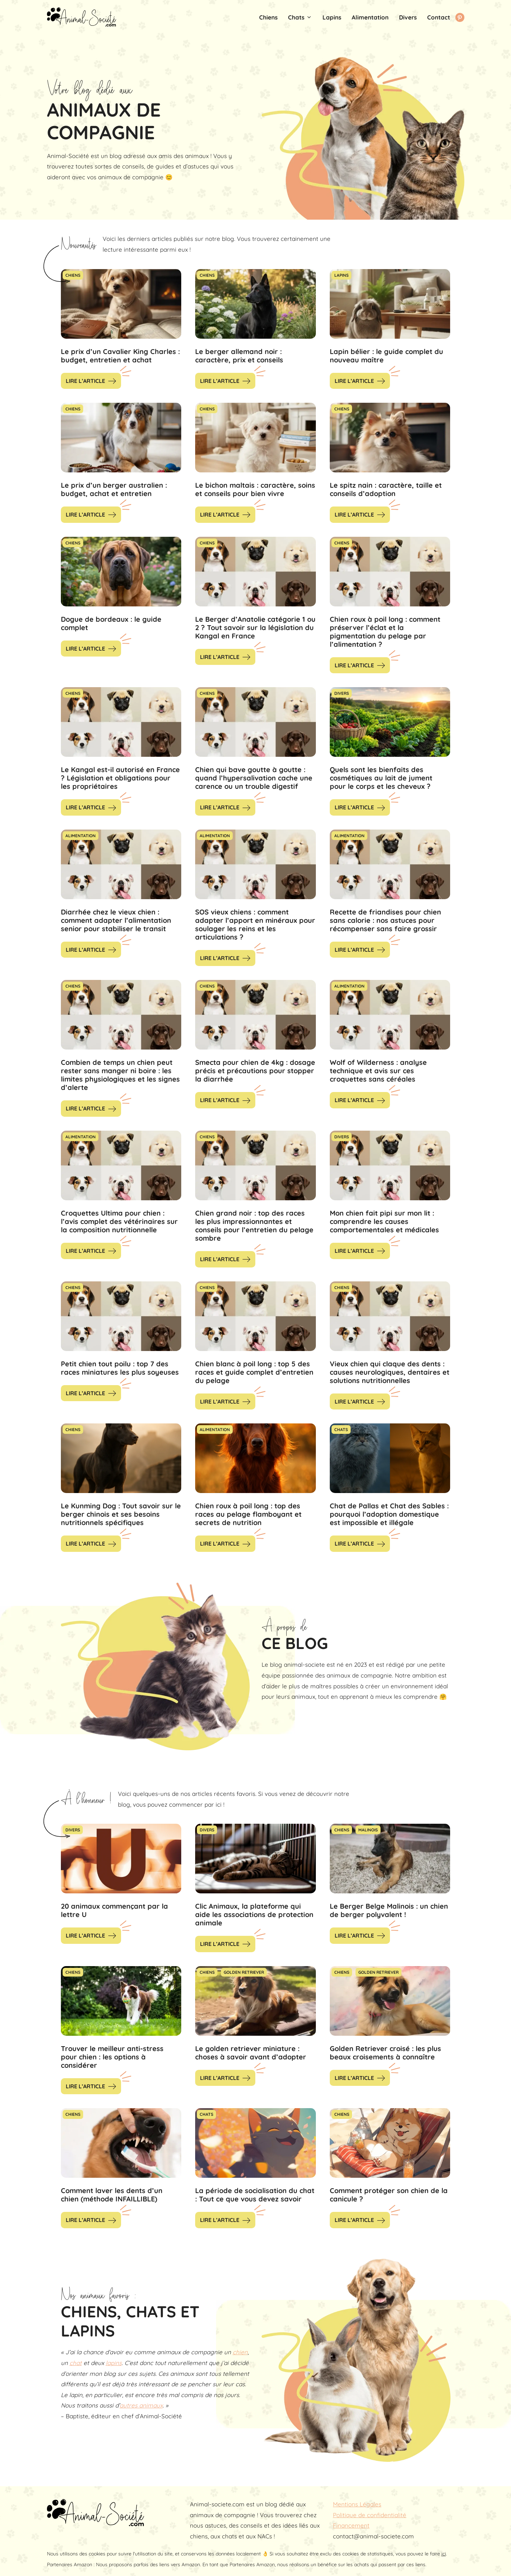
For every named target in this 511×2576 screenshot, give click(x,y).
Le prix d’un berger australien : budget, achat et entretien (114, 489)
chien (240, 2352)
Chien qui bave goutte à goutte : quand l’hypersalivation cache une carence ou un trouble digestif (253, 778)
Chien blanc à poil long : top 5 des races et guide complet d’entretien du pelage (254, 1372)
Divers (408, 17)
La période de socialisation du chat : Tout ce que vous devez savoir (254, 2194)
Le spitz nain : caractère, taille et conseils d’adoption (386, 489)
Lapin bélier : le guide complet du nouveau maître (386, 355)
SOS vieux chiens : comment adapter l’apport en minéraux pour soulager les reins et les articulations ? (255, 924)
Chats (302, 17)
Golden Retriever (244, 1972)
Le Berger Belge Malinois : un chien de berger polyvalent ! (389, 1910)
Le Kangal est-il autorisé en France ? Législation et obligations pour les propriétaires (120, 778)
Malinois (368, 1829)
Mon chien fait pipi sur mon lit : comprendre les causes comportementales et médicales (384, 1221)
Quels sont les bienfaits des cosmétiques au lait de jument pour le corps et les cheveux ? (381, 778)
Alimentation (370, 17)
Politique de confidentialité (369, 2515)
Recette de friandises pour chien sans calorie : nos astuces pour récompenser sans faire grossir (385, 920)
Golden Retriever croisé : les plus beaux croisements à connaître (385, 2052)
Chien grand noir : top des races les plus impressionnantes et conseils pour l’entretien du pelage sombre (254, 1225)
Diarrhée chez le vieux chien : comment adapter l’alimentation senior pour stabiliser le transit (116, 920)
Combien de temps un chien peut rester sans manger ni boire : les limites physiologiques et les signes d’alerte (120, 1075)
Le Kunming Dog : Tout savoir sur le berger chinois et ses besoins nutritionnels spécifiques (121, 1514)
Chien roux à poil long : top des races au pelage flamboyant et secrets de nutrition (248, 1514)
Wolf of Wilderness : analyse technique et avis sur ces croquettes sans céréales (378, 1070)
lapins (114, 2362)
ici (443, 2554)
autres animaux (141, 2405)
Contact (438, 17)
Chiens (268, 17)
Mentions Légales (357, 2504)
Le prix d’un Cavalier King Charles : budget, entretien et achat (120, 355)
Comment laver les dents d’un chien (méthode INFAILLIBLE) (111, 2194)
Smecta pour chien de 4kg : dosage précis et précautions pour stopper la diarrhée (255, 1070)
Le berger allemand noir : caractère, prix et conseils (239, 355)
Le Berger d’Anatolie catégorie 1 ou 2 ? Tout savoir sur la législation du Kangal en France (255, 627)
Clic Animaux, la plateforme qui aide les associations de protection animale (254, 1914)
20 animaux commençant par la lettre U (114, 1910)
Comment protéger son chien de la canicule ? (389, 2194)
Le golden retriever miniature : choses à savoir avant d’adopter (250, 2052)
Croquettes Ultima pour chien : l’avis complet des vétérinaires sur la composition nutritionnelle (119, 1221)
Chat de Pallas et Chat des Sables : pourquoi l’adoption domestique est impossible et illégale (389, 1514)
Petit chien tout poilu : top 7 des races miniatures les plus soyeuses (120, 1367)
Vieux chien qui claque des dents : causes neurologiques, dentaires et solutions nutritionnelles (389, 1372)
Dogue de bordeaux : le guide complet (111, 623)
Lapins (331, 17)
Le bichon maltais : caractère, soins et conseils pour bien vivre (255, 489)
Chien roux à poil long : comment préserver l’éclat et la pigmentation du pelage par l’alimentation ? (385, 632)
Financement (351, 2525)
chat (76, 2362)
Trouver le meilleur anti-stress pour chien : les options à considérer (112, 2057)
